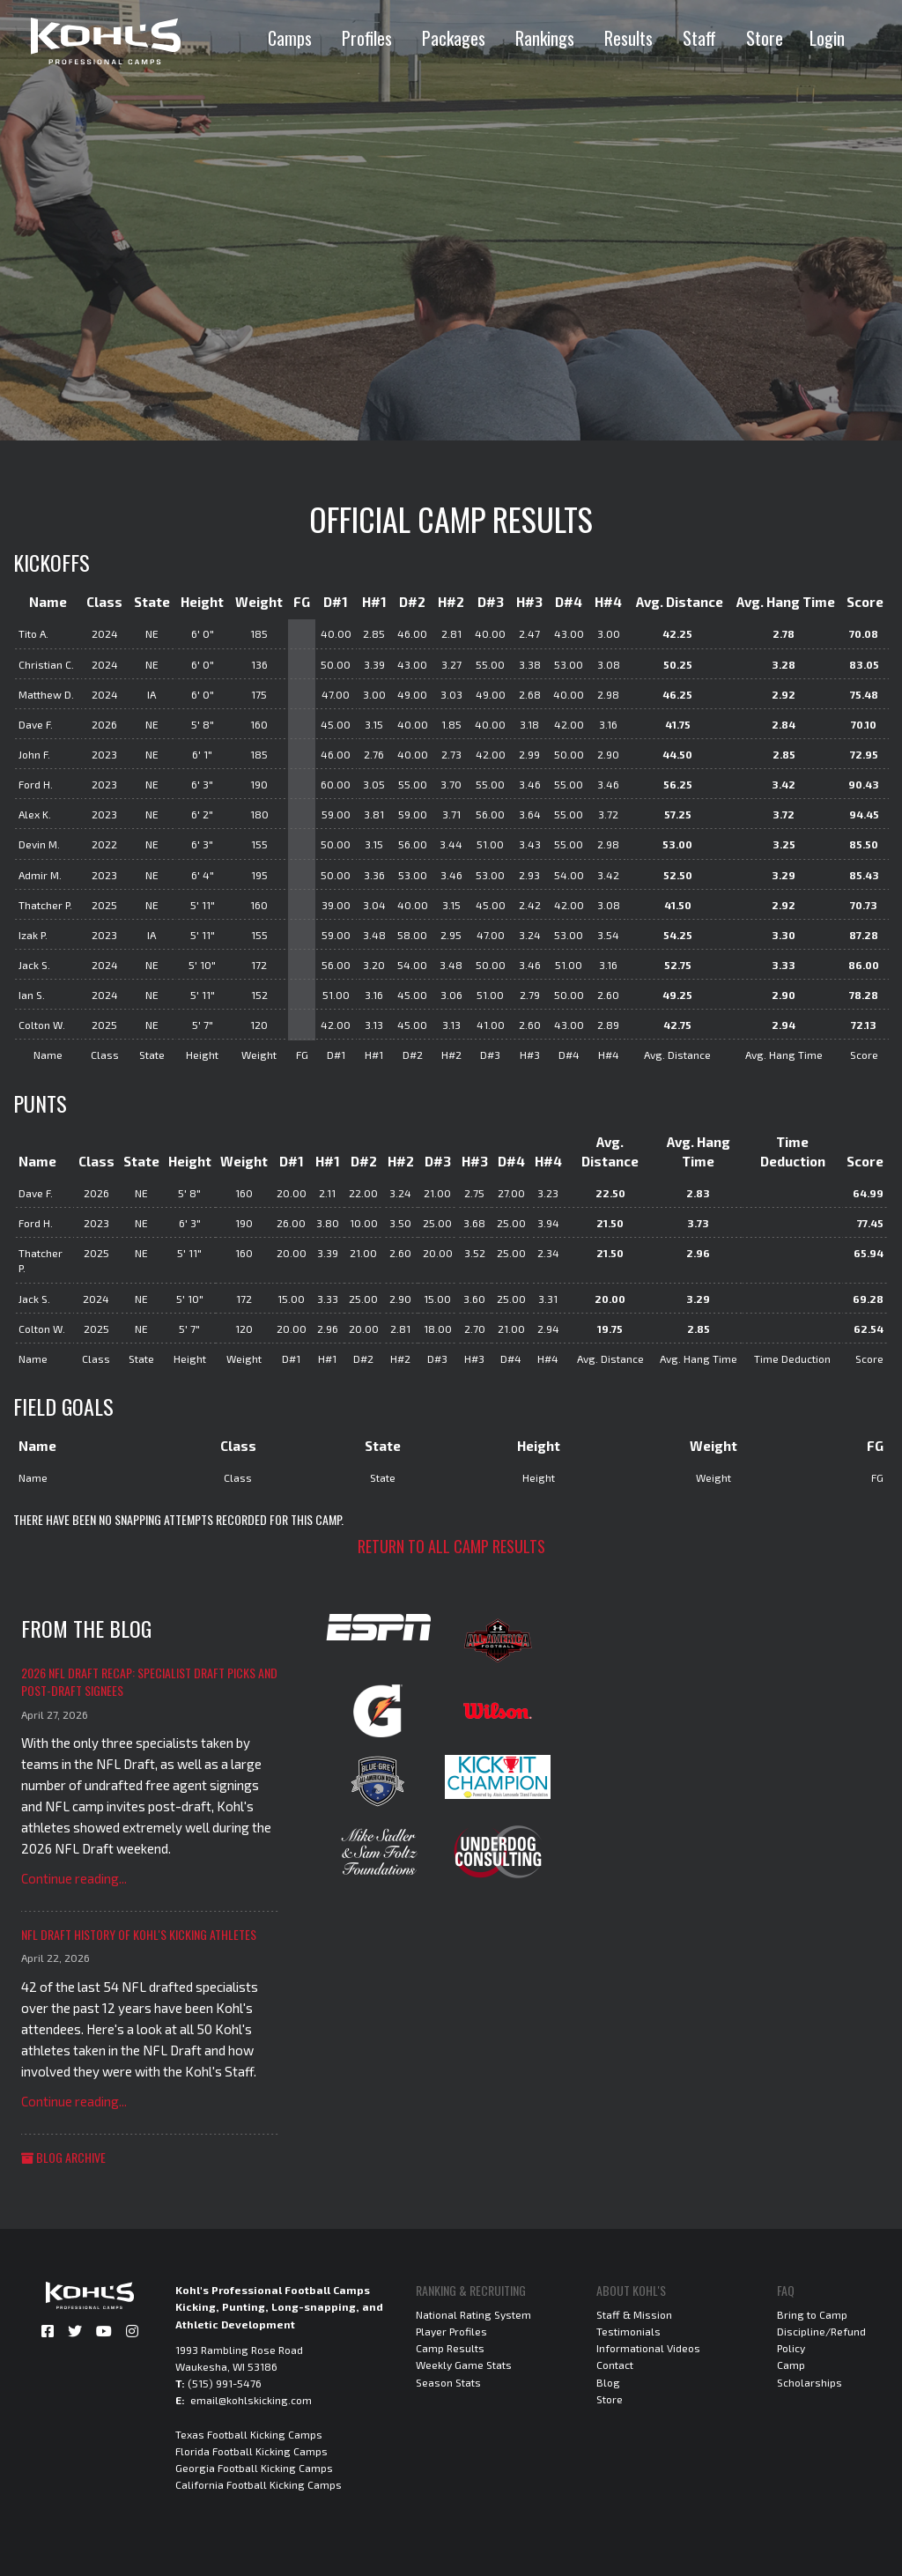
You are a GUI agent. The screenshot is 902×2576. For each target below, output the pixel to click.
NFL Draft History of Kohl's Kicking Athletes (138, 1934)
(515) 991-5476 (225, 2383)
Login (827, 38)
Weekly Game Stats (464, 2364)
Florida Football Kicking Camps (251, 2451)
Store (764, 38)
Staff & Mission (634, 2314)
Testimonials (628, 2331)
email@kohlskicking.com (251, 2400)
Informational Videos (648, 2348)
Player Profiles (451, 2331)
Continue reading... (74, 1878)
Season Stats (448, 2382)
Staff (699, 38)
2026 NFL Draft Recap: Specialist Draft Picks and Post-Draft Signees (149, 1681)
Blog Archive (63, 2157)
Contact (614, 2364)
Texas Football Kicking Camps (248, 2434)
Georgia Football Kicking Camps (254, 2467)
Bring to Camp (812, 2314)
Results (628, 38)
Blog (608, 2382)
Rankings (544, 38)
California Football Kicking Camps (258, 2484)
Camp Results (450, 2348)
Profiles (367, 38)
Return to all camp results (451, 1546)
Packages (453, 38)
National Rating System (473, 2314)
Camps (290, 38)
